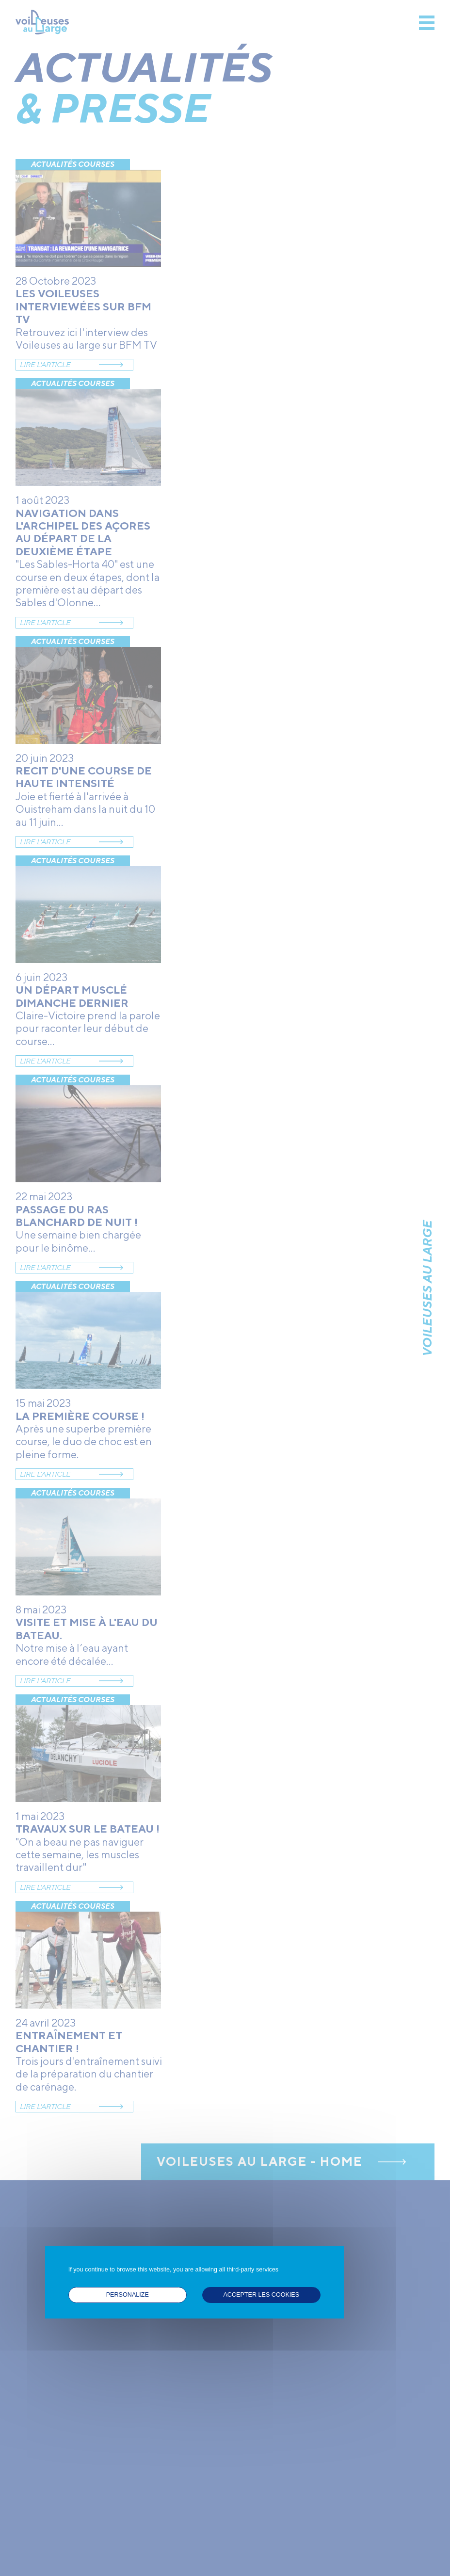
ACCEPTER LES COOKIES (261, 2294)
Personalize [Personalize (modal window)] (127, 2294)
